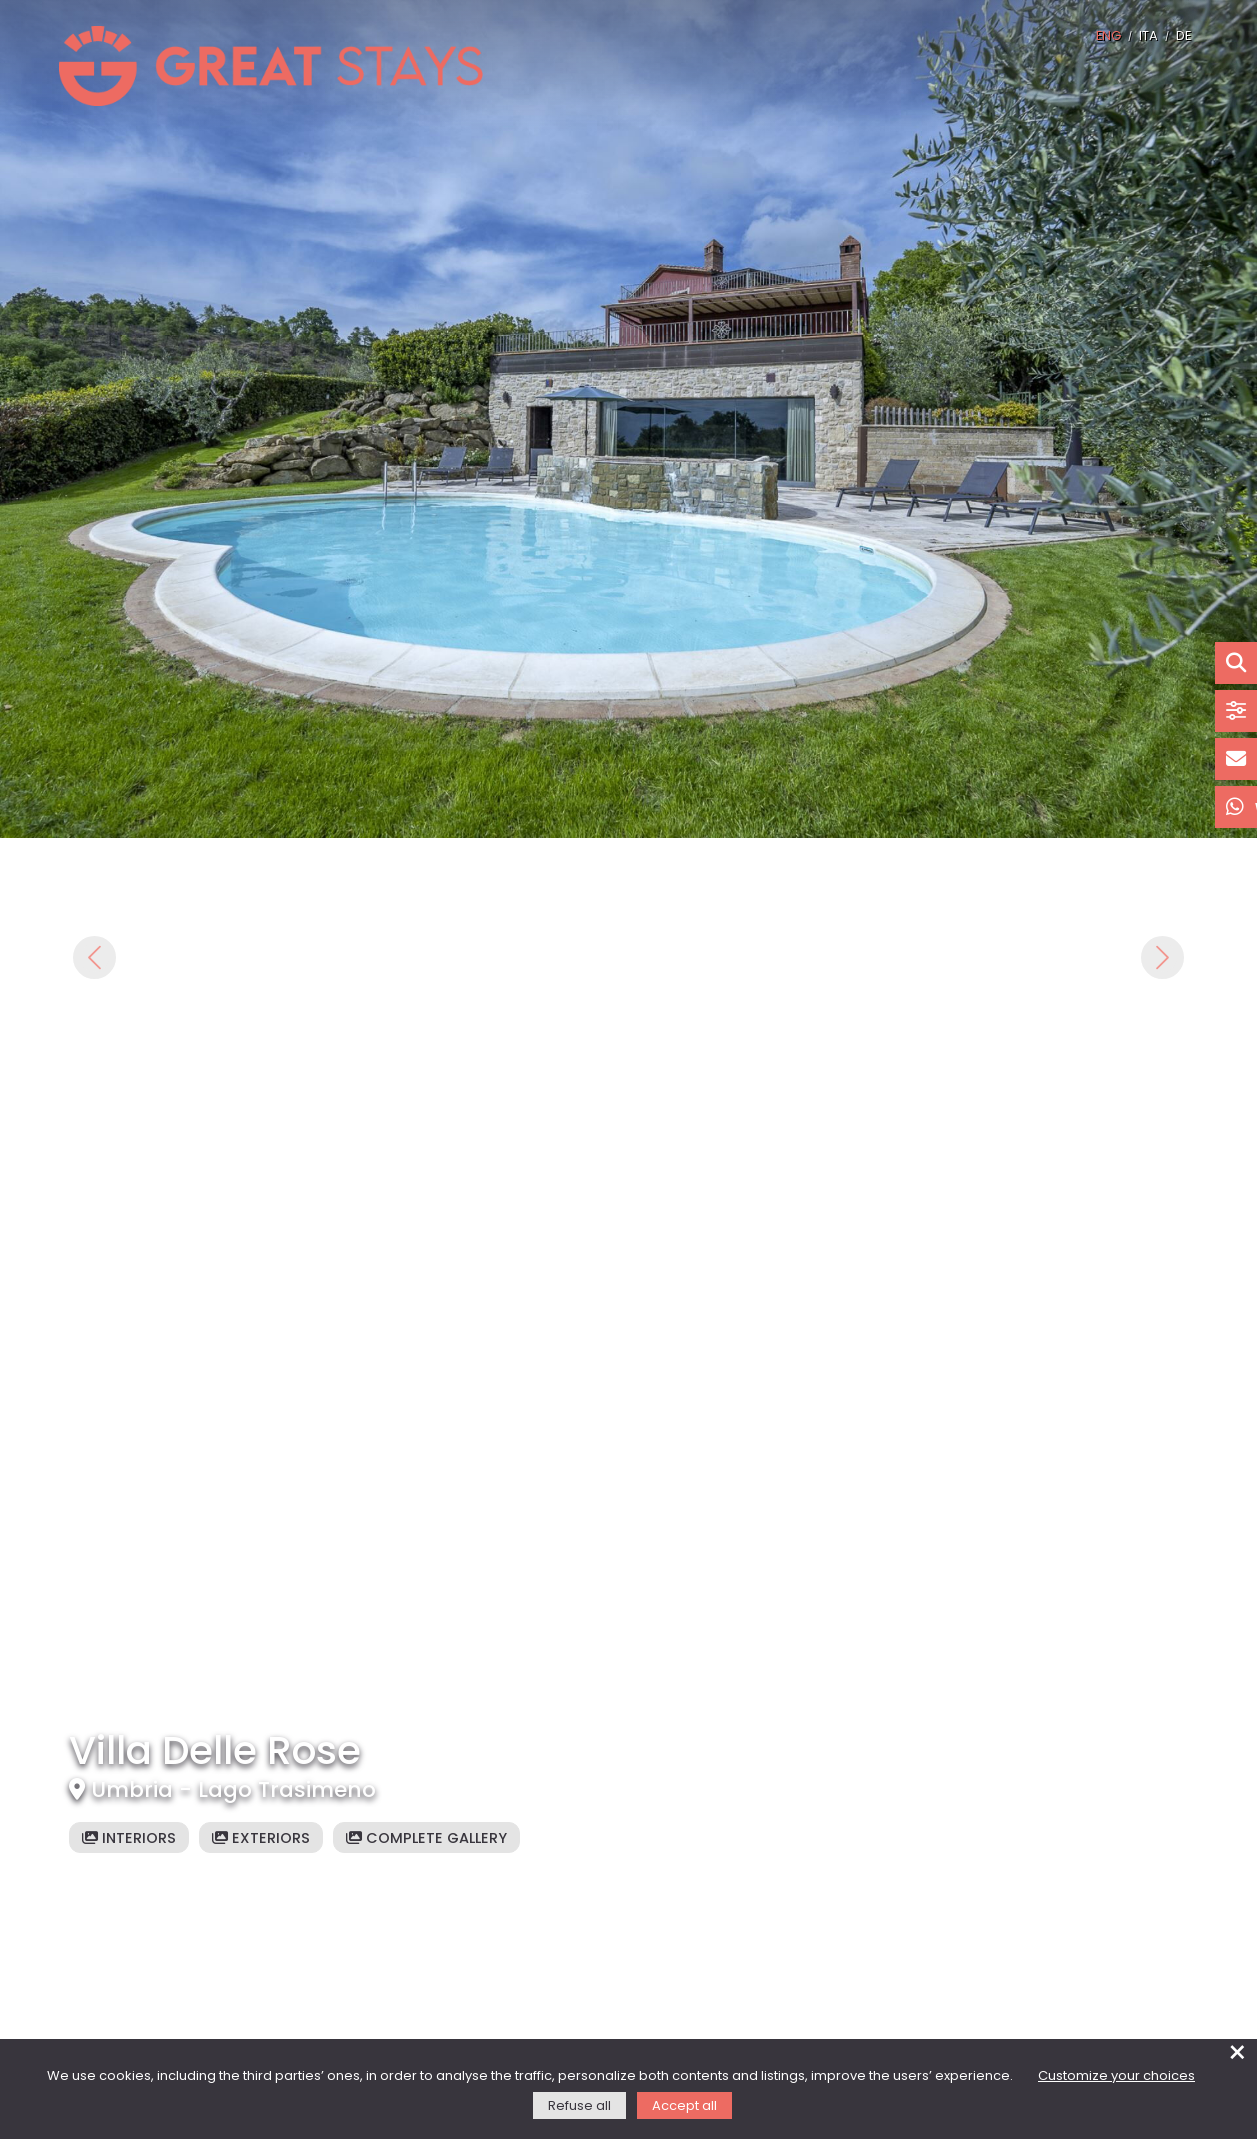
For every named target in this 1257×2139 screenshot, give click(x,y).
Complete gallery (426, 1839)
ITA (1148, 36)
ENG (1108, 36)
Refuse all (579, 2106)
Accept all (684, 2106)
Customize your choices (1116, 2076)
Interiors (129, 1839)
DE (1183, 36)
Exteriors (261, 1839)
